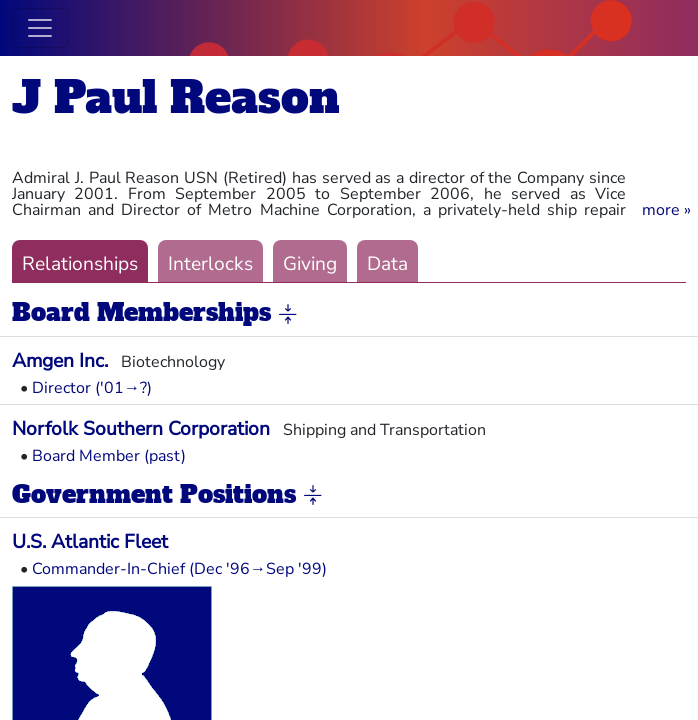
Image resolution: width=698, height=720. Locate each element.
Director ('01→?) (92, 388)
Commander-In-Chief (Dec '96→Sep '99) (179, 569)
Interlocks (210, 264)
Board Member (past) (109, 456)
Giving (310, 264)
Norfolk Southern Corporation (141, 429)
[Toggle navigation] (40, 28)
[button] (666, 210)
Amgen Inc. (60, 361)
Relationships (80, 264)
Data (387, 264)
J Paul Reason (176, 97)
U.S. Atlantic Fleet (90, 542)
